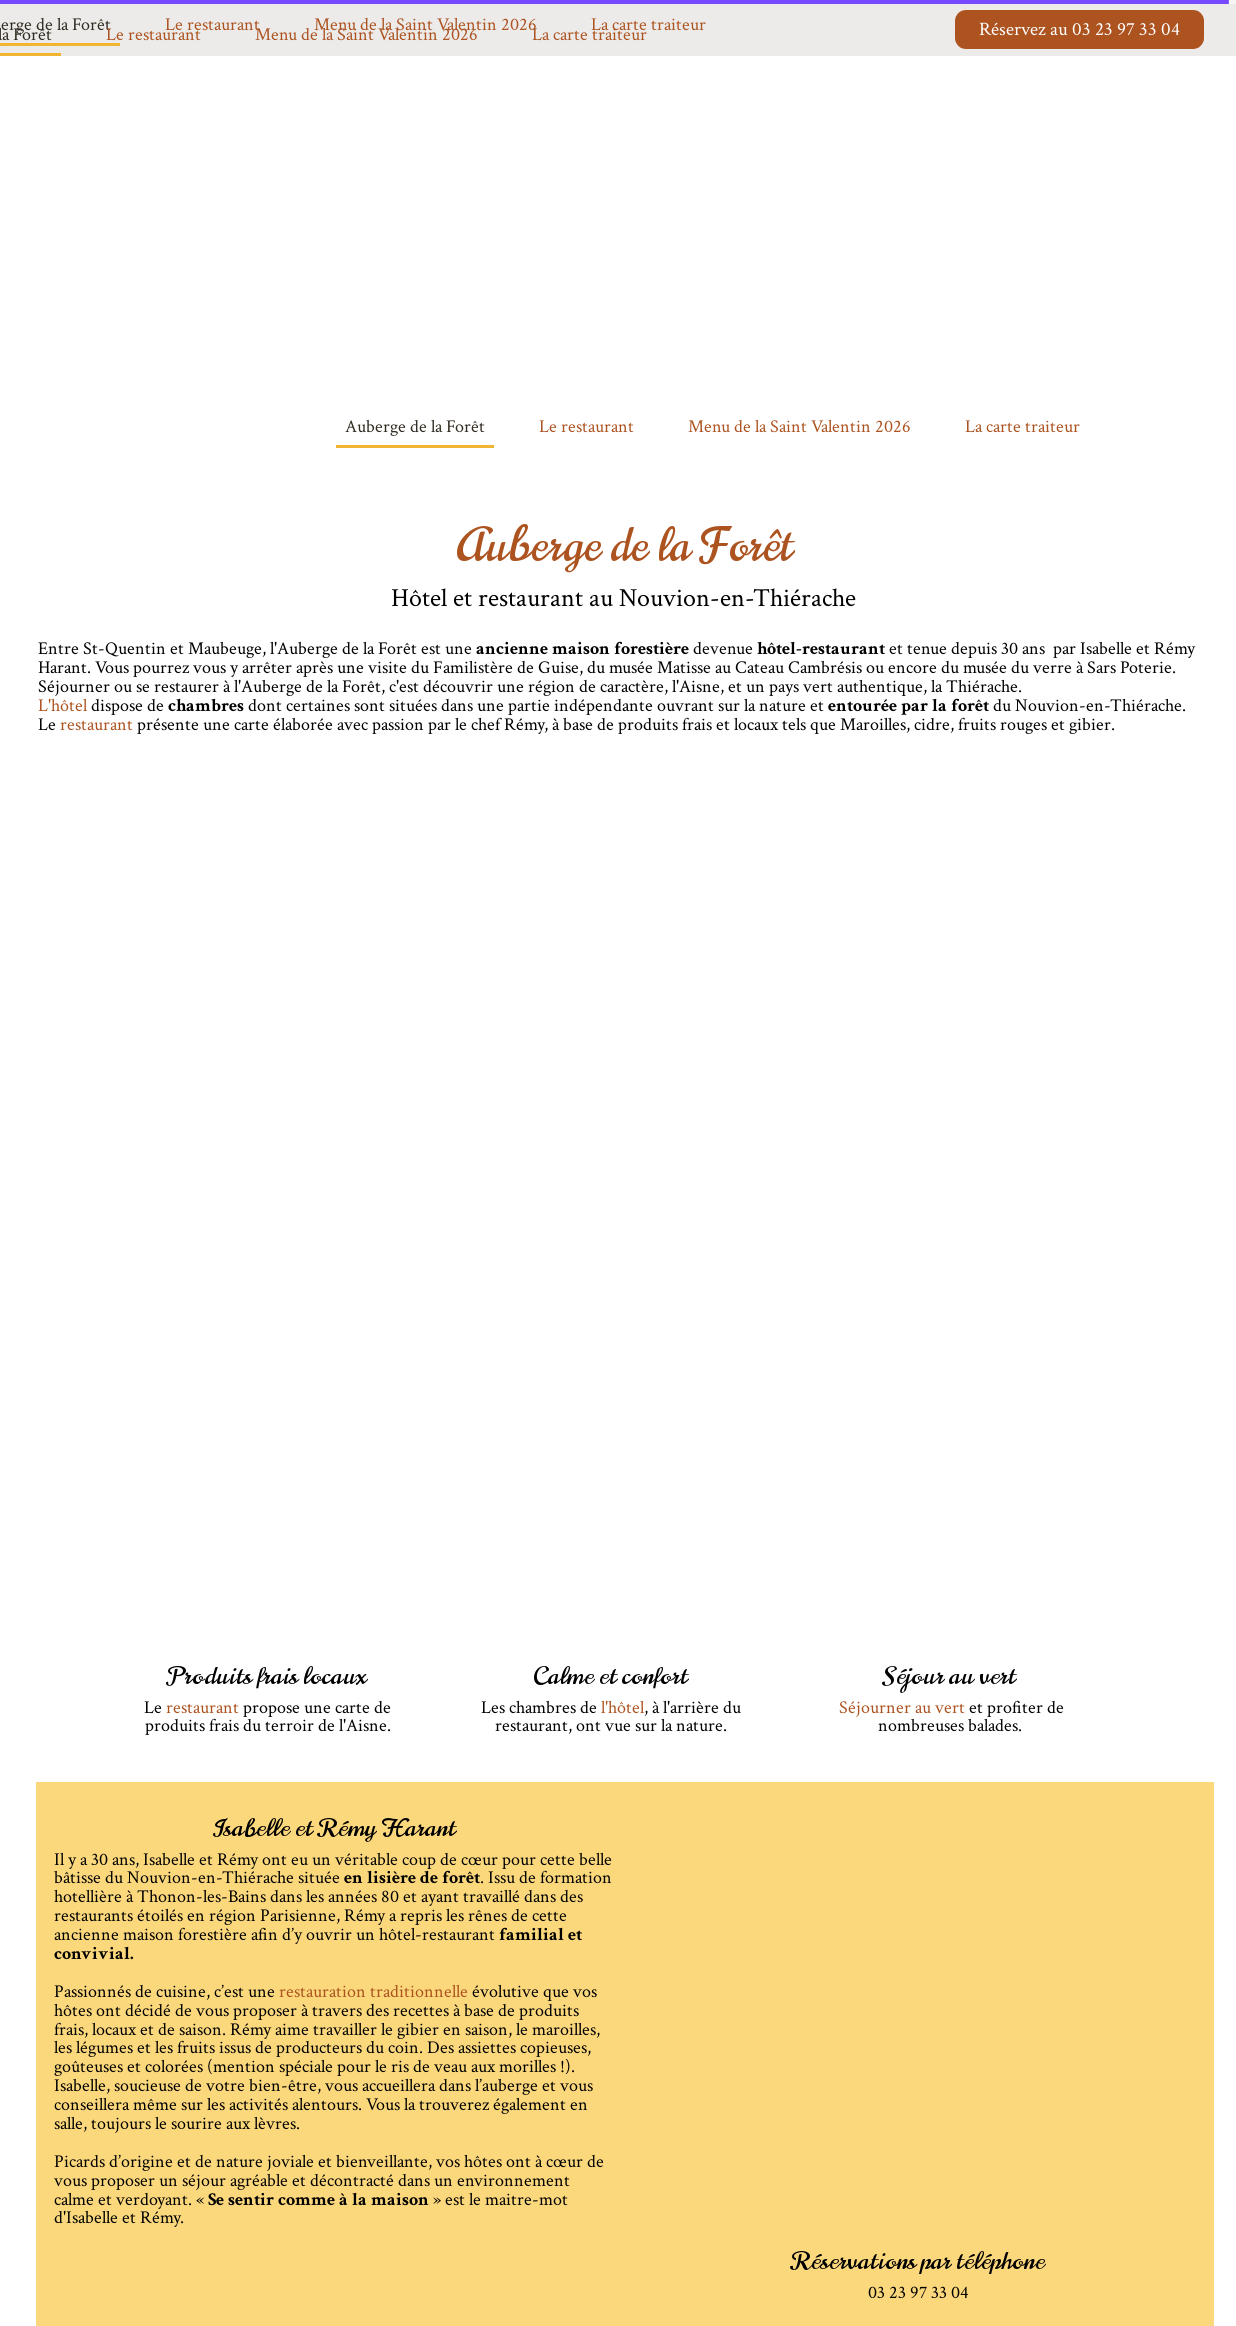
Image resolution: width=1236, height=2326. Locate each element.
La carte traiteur (589, 34)
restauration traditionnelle (373, 1991)
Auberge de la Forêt (415, 426)
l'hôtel (622, 1707)
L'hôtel (64, 705)
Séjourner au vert (902, 1707)
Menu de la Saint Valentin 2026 (366, 34)
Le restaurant (153, 34)
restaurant (202, 1707)
